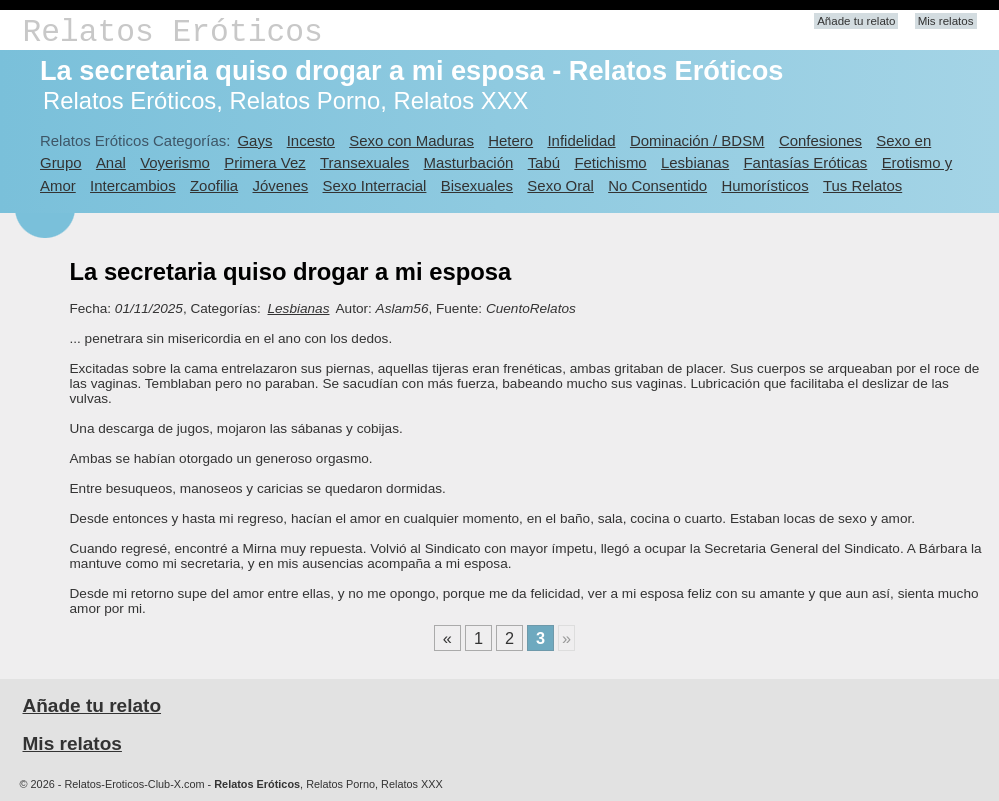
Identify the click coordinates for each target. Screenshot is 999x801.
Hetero (510, 140)
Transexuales (364, 162)
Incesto (311, 140)
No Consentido (657, 185)
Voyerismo (175, 162)
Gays (254, 140)
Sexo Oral (560, 185)
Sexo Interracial (375, 185)
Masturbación (469, 162)
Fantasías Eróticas (805, 162)
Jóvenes (281, 185)
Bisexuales (477, 185)
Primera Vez (264, 162)
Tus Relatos (862, 185)
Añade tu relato (856, 21)
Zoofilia (214, 185)
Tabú (544, 162)
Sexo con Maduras (411, 140)
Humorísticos (764, 185)
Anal (111, 162)
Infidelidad (581, 140)
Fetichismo (610, 162)
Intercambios (133, 185)
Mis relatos (946, 21)
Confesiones (820, 140)
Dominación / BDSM (697, 140)
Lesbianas (695, 162)
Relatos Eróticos (173, 32)
